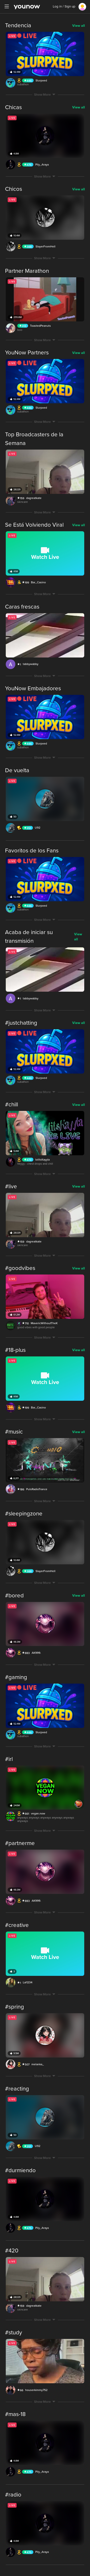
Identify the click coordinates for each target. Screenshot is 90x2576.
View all (78, 26)
